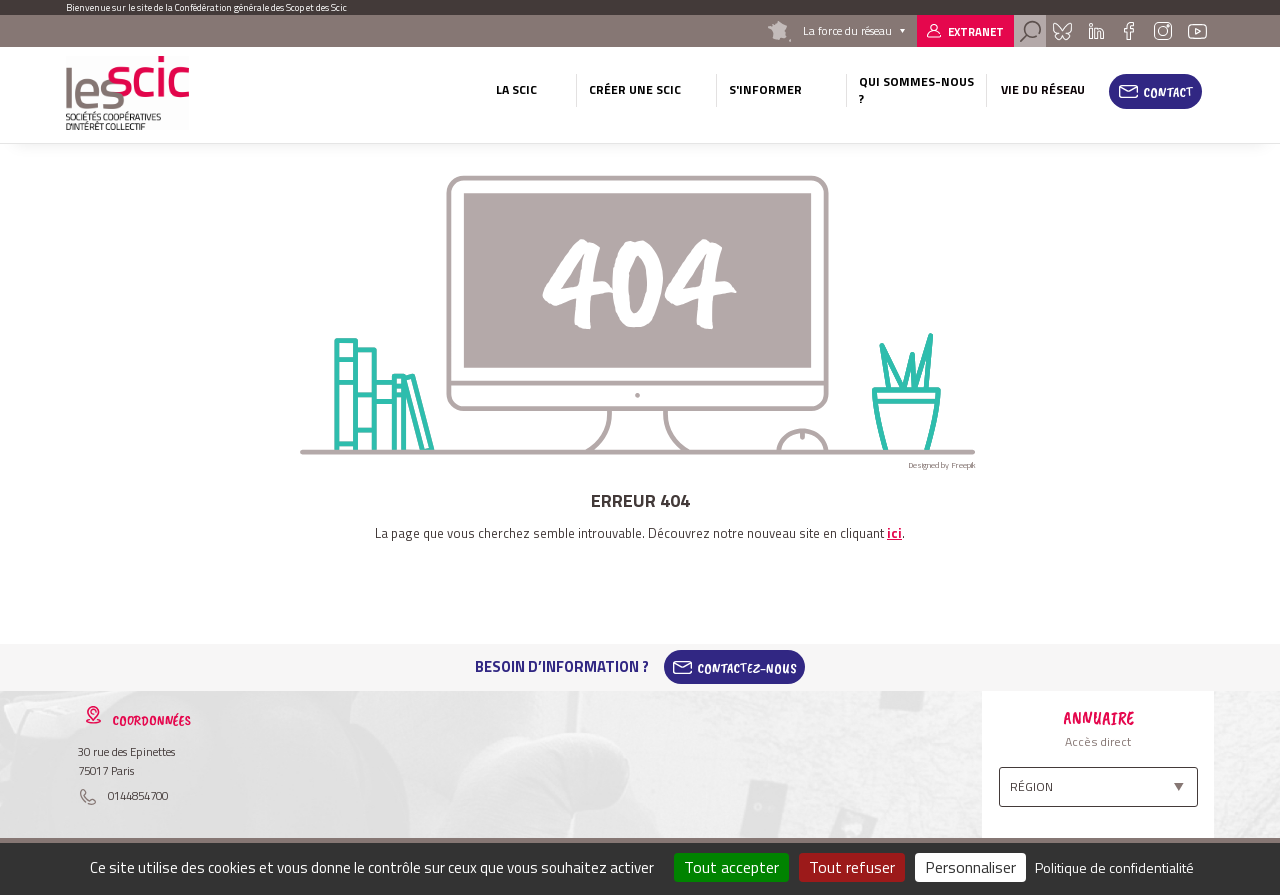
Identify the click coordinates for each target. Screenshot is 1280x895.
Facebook (1128, 31)
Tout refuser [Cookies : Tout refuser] (852, 867)
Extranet (976, 31)
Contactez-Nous (747, 667)
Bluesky (1062, 31)
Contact (1168, 92)
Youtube (1198, 31)
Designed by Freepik (942, 465)
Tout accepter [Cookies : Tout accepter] (731, 867)
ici (894, 533)
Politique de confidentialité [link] (1114, 867)
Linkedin (1096, 31)
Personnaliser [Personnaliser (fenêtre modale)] (970, 867)
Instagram (1162, 31)
